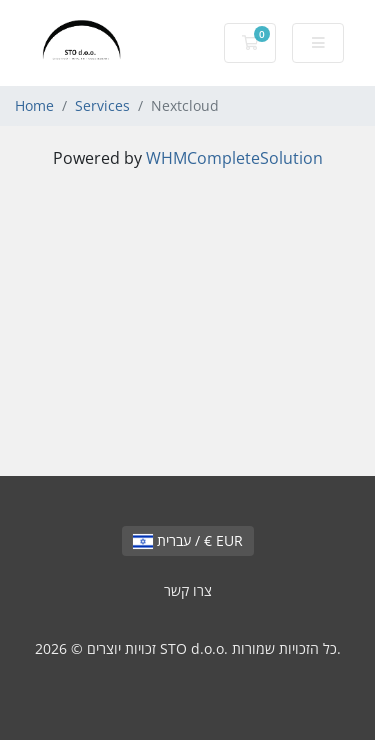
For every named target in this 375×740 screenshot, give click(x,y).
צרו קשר (188, 590)
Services (102, 105)
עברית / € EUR (188, 540)
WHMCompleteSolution (234, 158)
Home (34, 105)
